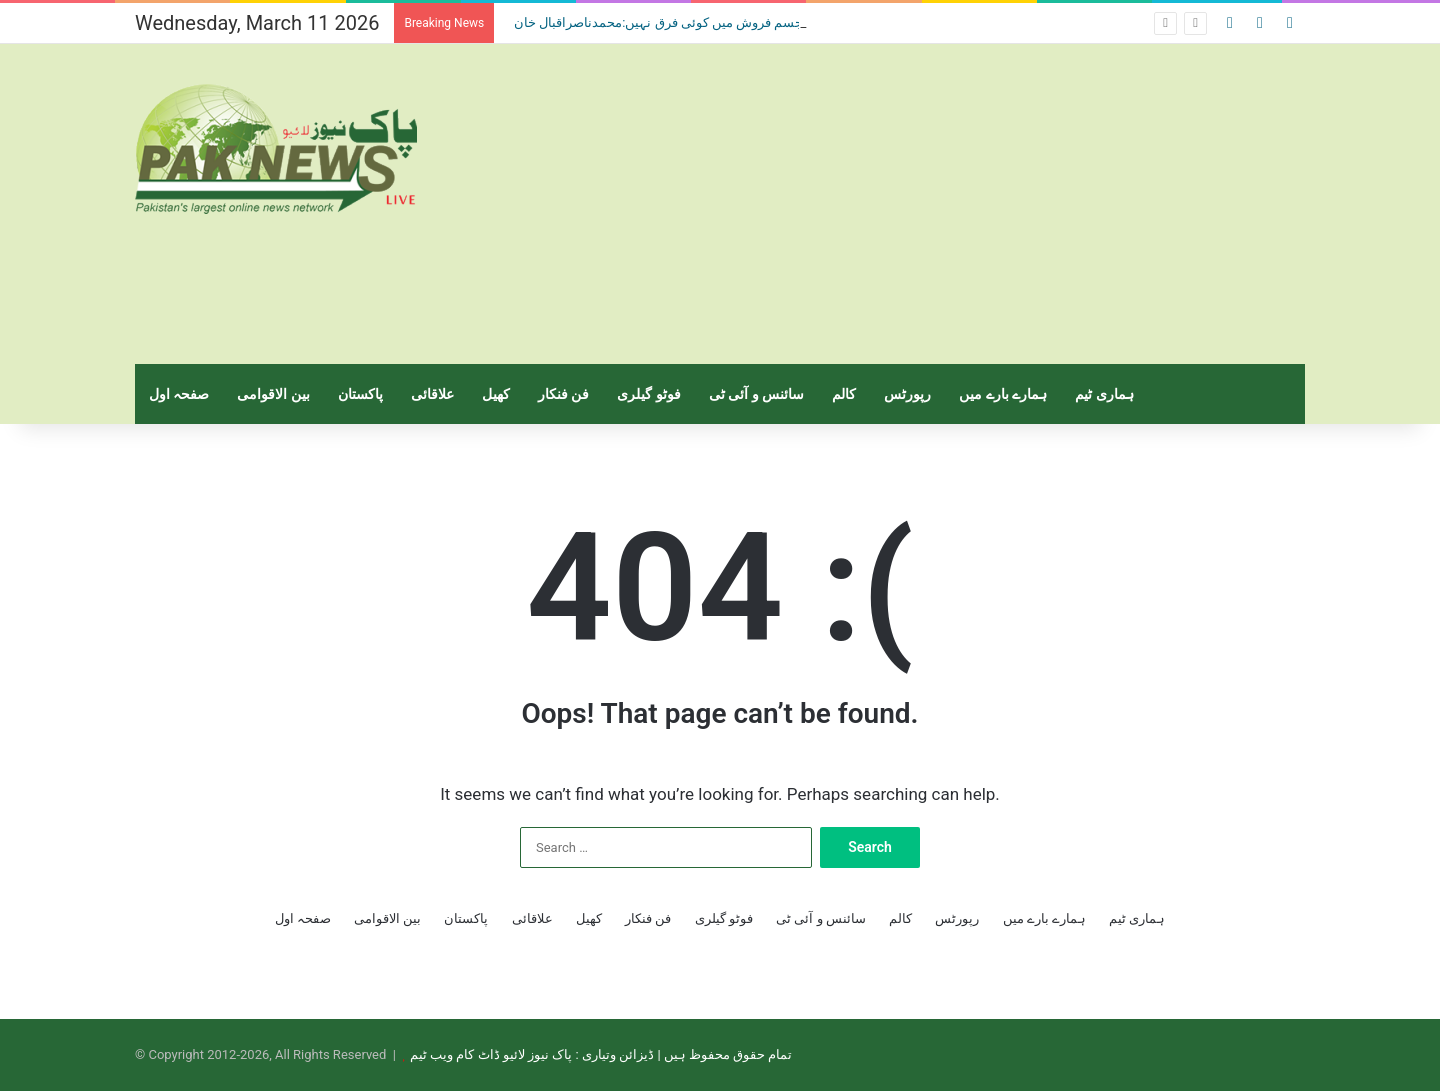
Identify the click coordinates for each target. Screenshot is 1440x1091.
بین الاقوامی (273, 394)
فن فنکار (563, 394)
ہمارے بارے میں (1003, 394)
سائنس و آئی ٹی (756, 394)
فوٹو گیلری (648, 394)
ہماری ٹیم (1104, 394)
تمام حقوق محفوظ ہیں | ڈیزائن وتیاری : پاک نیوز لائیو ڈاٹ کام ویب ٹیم (601, 1054)
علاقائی (432, 394)
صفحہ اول (179, 394)
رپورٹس (907, 394)
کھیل (496, 394)
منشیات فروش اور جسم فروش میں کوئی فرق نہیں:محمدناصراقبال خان (705, 22)
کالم (844, 394)
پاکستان (360, 394)
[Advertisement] (920, 204)
